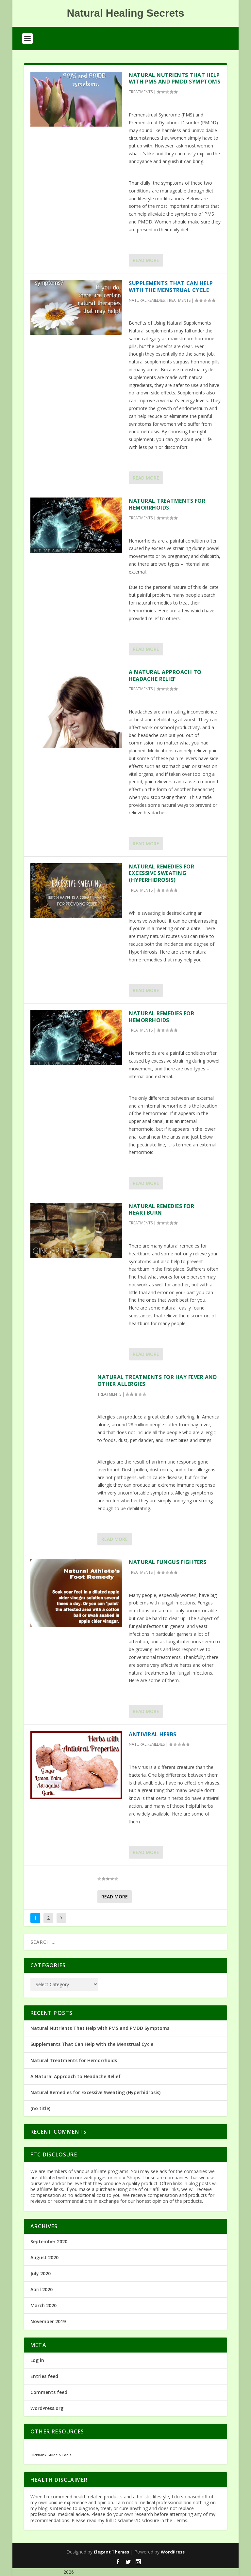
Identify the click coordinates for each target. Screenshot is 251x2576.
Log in (37, 2360)
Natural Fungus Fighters (168, 1562)
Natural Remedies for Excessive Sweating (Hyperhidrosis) (161, 873)
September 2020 (48, 2241)
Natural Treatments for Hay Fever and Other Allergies (157, 1380)
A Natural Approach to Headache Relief (165, 675)
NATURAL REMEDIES (147, 300)
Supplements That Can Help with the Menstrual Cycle (171, 287)
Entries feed (44, 2376)
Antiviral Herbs (152, 1734)
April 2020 (41, 2289)
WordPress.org (46, 2408)
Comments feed (48, 2392)
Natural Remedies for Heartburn (161, 1210)
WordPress (173, 2552)
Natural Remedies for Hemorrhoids (161, 1017)
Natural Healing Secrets (37, 2572)
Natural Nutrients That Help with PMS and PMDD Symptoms (174, 78)
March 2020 (43, 2305)
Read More (146, 260)
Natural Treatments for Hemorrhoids (167, 504)
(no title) (40, 2108)
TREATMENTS (141, 92)
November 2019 (48, 2321)
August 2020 (44, 2257)
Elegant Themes (111, 2552)
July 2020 (40, 2273)
